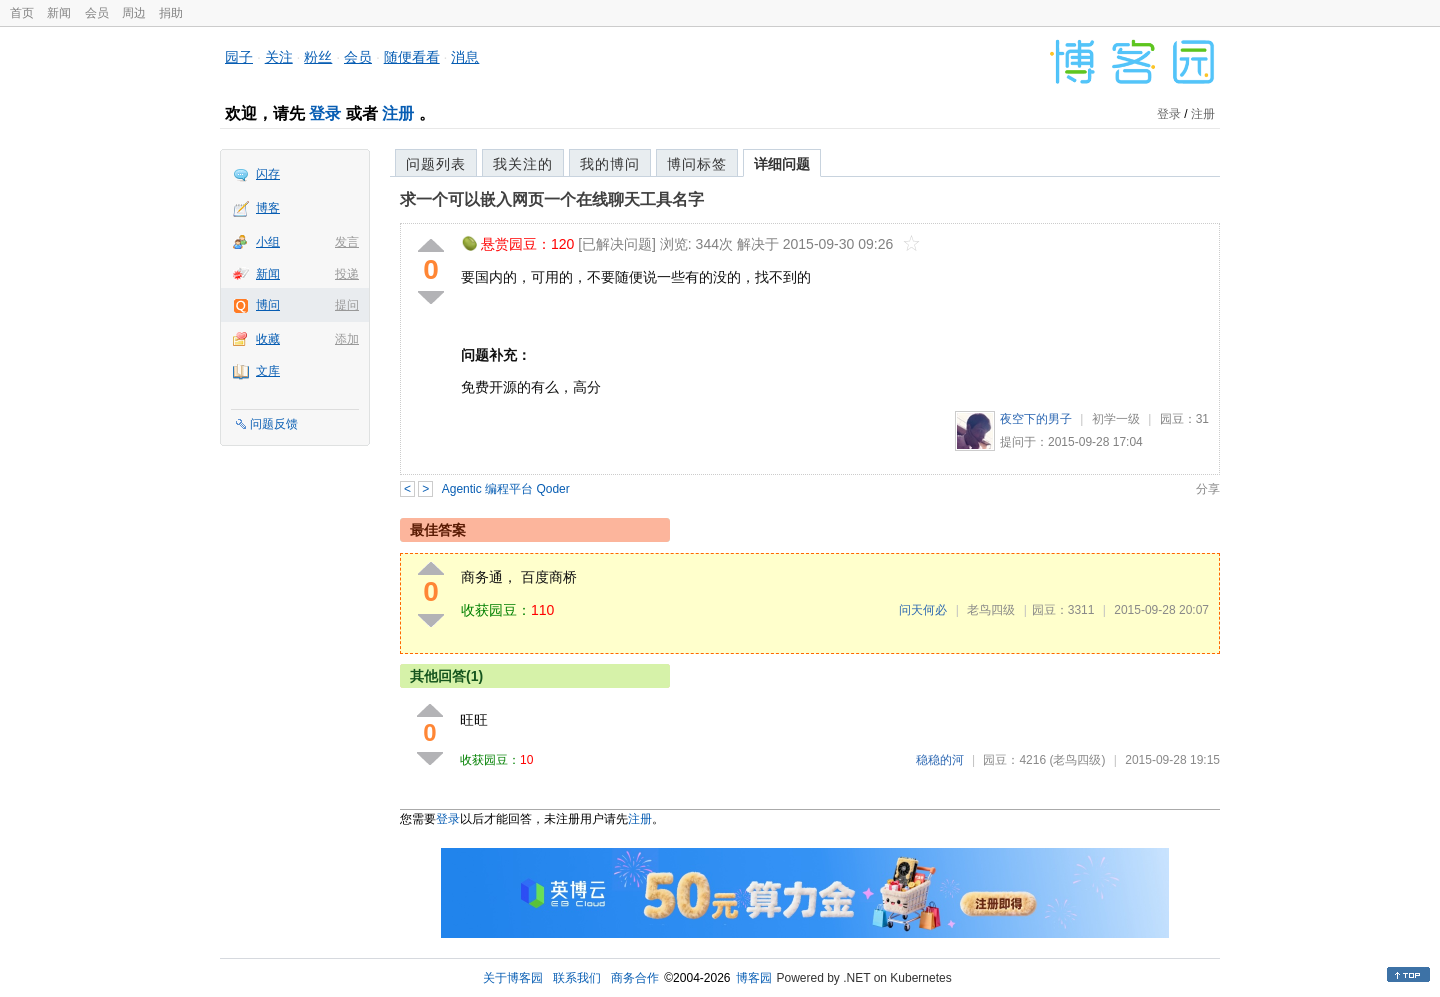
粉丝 (318, 57)
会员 (97, 13)
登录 (325, 113)
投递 (347, 274)
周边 (134, 13)
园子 (239, 57)
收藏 (268, 339)
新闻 (59, 13)
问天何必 (923, 610)
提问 (347, 305)
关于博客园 (513, 978)
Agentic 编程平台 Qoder (506, 489)
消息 (465, 57)
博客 (268, 208)
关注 (279, 57)
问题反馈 (274, 424)
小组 (268, 242)
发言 (347, 242)
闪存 (268, 174)
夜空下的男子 (1036, 419)
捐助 (171, 13)
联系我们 (577, 978)
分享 (1208, 489)
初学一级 (1116, 419)
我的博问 (610, 164)
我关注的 (523, 164)
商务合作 (635, 978)
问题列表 (436, 164)
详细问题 (782, 164)
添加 (347, 339)
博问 (268, 305)
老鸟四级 (991, 610)
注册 (398, 113)
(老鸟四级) (1077, 760)
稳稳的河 (940, 760)
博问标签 (697, 164)
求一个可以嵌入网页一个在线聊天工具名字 (552, 199)
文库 (268, 371)
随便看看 (412, 57)
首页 (22, 13)
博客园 (754, 978)
